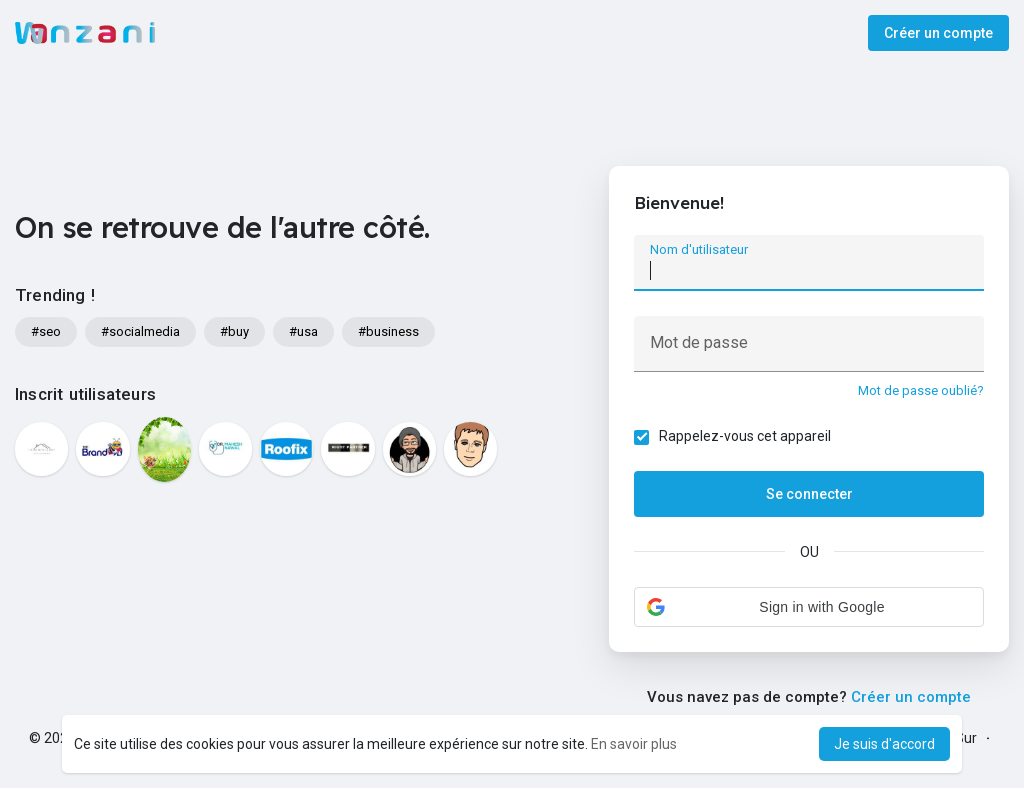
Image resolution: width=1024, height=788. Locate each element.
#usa (303, 331)
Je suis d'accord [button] (884, 744)
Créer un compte (938, 33)
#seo (46, 331)
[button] (809, 607)
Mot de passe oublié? (921, 390)
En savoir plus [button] (634, 744)
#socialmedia (140, 331)
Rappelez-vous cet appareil (745, 436)
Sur (966, 738)
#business (388, 331)
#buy (234, 331)
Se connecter (809, 494)
